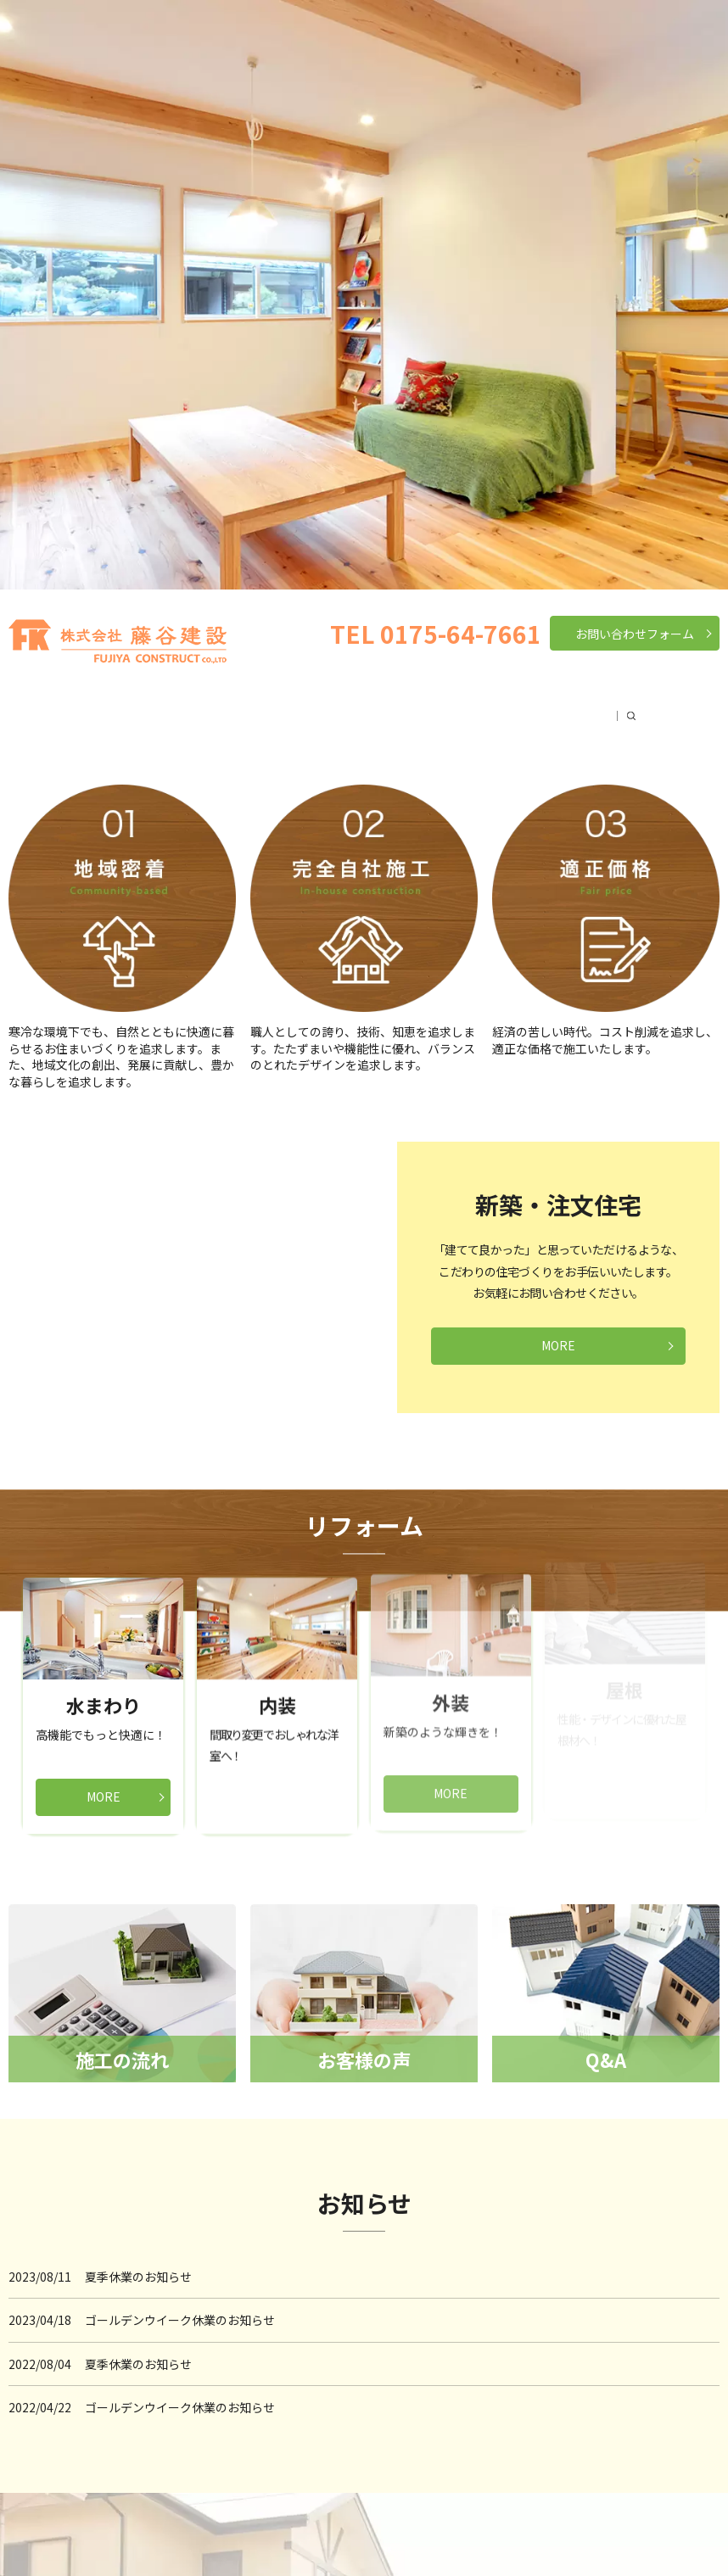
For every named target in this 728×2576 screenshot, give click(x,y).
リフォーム (360, 706)
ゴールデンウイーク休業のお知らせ (180, 2319)
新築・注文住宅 (260, 706)
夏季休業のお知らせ (138, 2276)
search (647, 707)
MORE (558, 1345)
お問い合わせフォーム (634, 633)
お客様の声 (536, 706)
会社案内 (167, 706)
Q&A (606, 706)
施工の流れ (448, 706)
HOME (98, 706)
